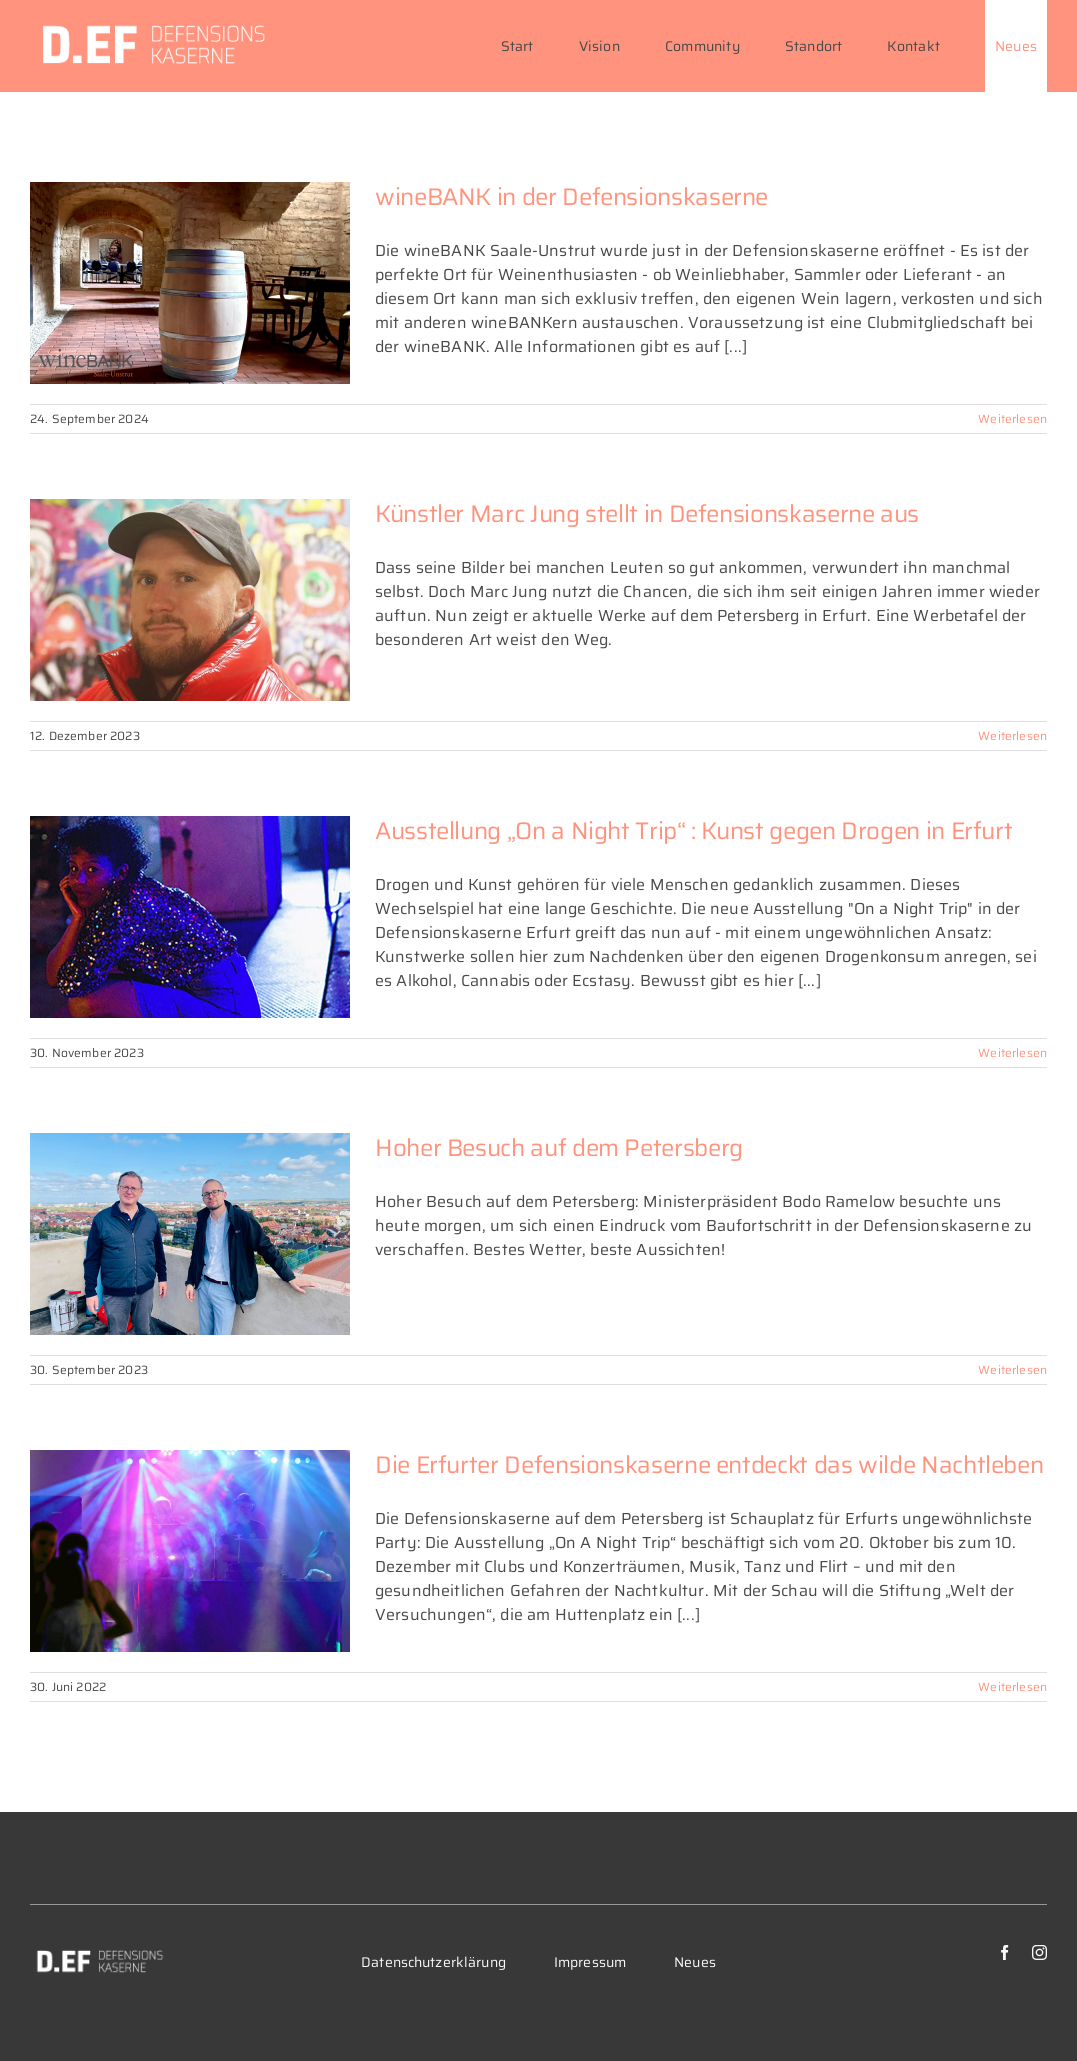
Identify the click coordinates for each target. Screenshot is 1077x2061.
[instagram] (1039, 1952)
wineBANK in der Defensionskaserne (571, 197)
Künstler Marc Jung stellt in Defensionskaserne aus (647, 514)
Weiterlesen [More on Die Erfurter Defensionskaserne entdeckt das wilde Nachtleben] (1012, 1686)
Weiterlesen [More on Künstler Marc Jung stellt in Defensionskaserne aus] (1012, 735)
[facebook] (1004, 1952)
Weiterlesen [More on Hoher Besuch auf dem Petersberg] (1012, 1369)
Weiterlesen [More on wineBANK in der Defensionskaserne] (1012, 418)
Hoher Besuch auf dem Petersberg (559, 1148)
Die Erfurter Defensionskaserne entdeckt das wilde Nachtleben (709, 1465)
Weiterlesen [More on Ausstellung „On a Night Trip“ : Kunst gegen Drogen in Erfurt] (1012, 1052)
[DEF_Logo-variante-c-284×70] (99, 1952)
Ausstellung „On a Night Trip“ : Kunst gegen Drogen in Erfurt (693, 831)
